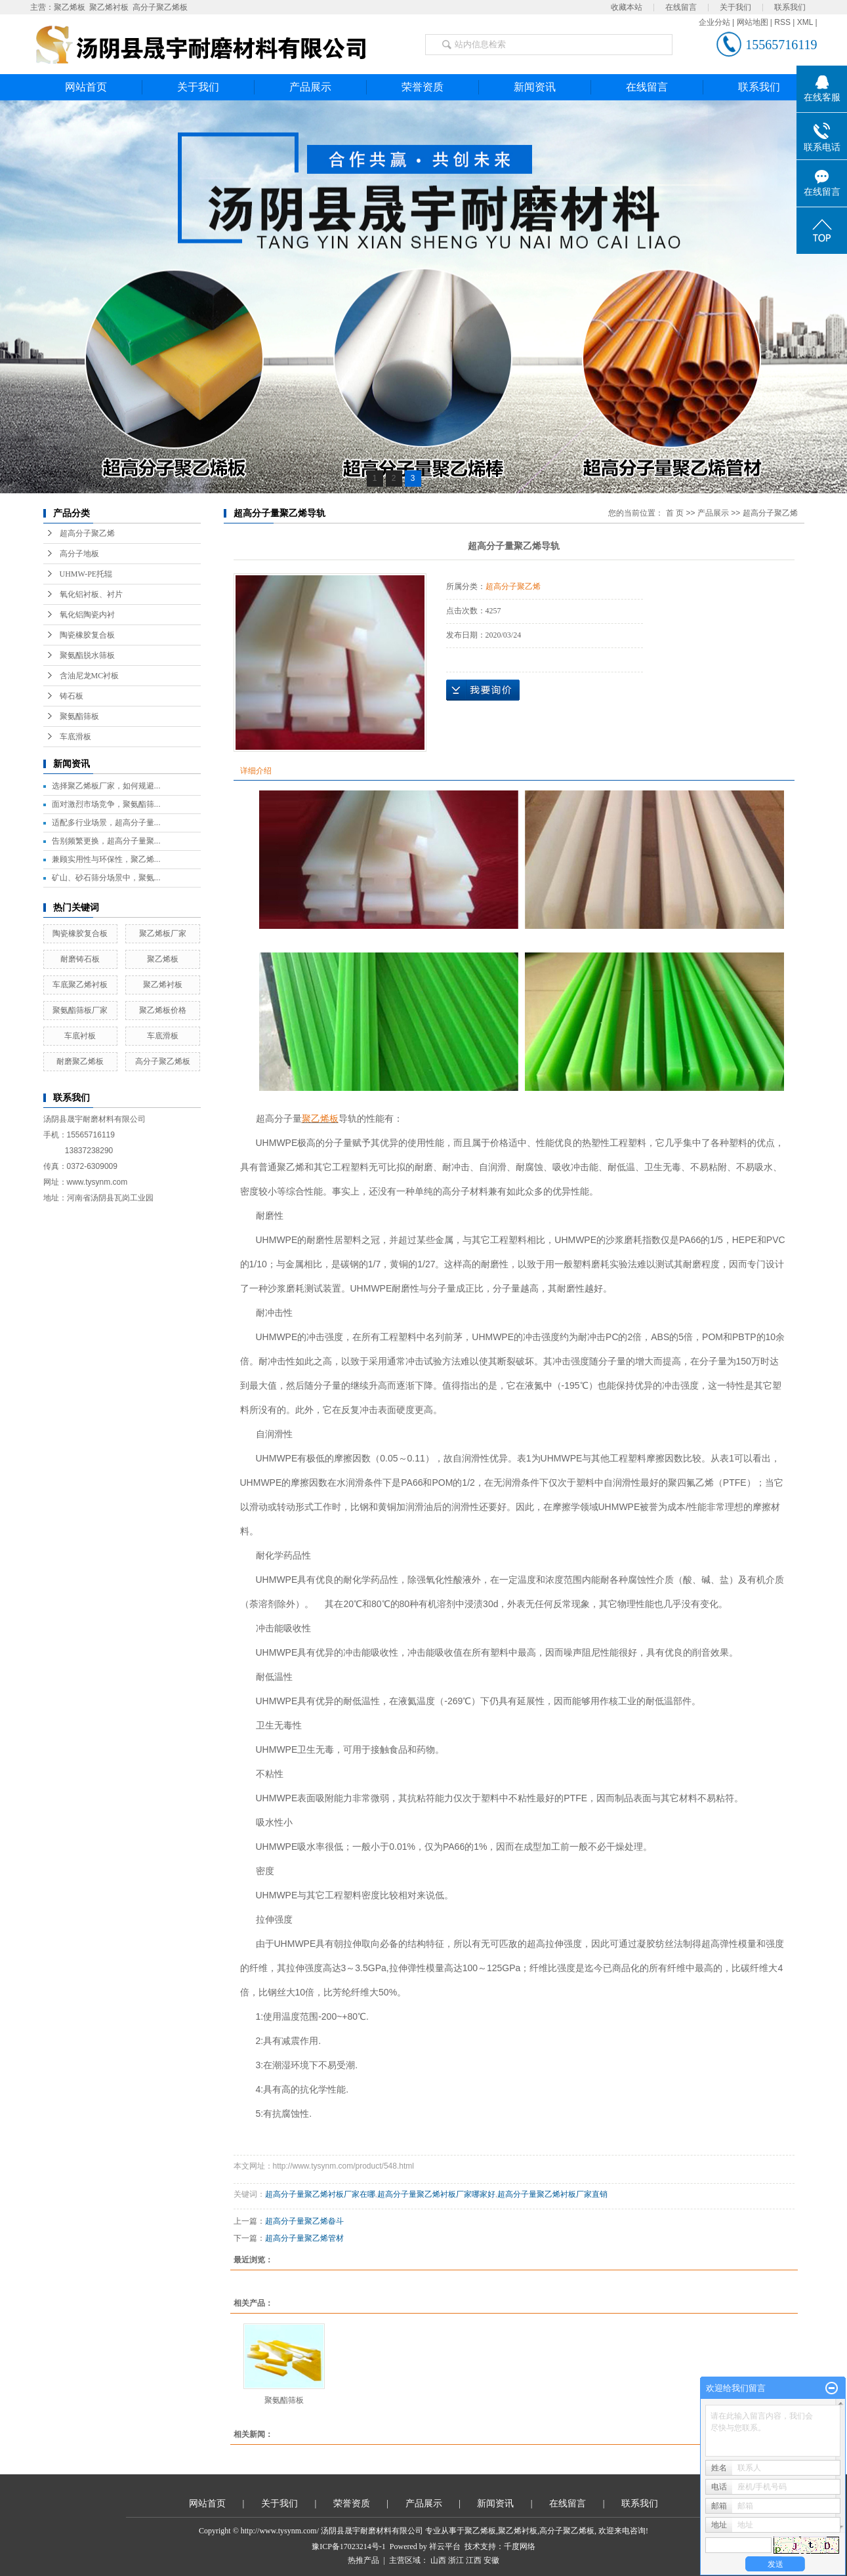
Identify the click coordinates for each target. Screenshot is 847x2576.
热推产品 (363, 2560)
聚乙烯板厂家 (162, 933)
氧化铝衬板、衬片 (91, 594)
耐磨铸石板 (80, 959)
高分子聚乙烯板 (160, 7)
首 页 (675, 513)
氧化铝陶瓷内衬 (87, 614)
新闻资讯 (535, 86)
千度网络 (519, 2546)
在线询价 (483, 690)
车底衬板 (80, 1035)
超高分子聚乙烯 (87, 533)
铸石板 (71, 696)
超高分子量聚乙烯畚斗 (304, 2221)
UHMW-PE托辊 (86, 574)
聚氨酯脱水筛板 (87, 655)
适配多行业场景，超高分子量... (106, 822)
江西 (474, 2560)
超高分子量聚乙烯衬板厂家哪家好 (436, 2194)
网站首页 (86, 86)
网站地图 (752, 22)
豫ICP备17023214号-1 (349, 2546)
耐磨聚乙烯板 (80, 1061)
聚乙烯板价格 (162, 1010)
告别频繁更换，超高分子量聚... (106, 841)
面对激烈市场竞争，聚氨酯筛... (106, 804)
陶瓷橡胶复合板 (87, 635)
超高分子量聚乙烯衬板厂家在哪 (320, 2194)
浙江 (456, 2560)
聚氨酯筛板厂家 (80, 1010)
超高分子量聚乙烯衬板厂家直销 (552, 2194)
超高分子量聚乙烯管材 (304, 2238)
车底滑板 (75, 736)
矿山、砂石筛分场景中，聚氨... (106, 877)
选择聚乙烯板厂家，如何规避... (106, 785)
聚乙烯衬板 (109, 7)
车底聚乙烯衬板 (80, 984)
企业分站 (714, 22)
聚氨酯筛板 (79, 716)
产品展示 (310, 86)
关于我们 (735, 7)
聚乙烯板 (69, 7)
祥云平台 (445, 2546)
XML (805, 22)
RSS (782, 22)
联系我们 (790, 7)
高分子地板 (79, 553)
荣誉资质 (423, 86)
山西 (438, 2560)
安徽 (491, 2560)
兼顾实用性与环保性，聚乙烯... (106, 859)
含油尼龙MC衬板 (89, 675)
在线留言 (681, 7)
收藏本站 (626, 7)
